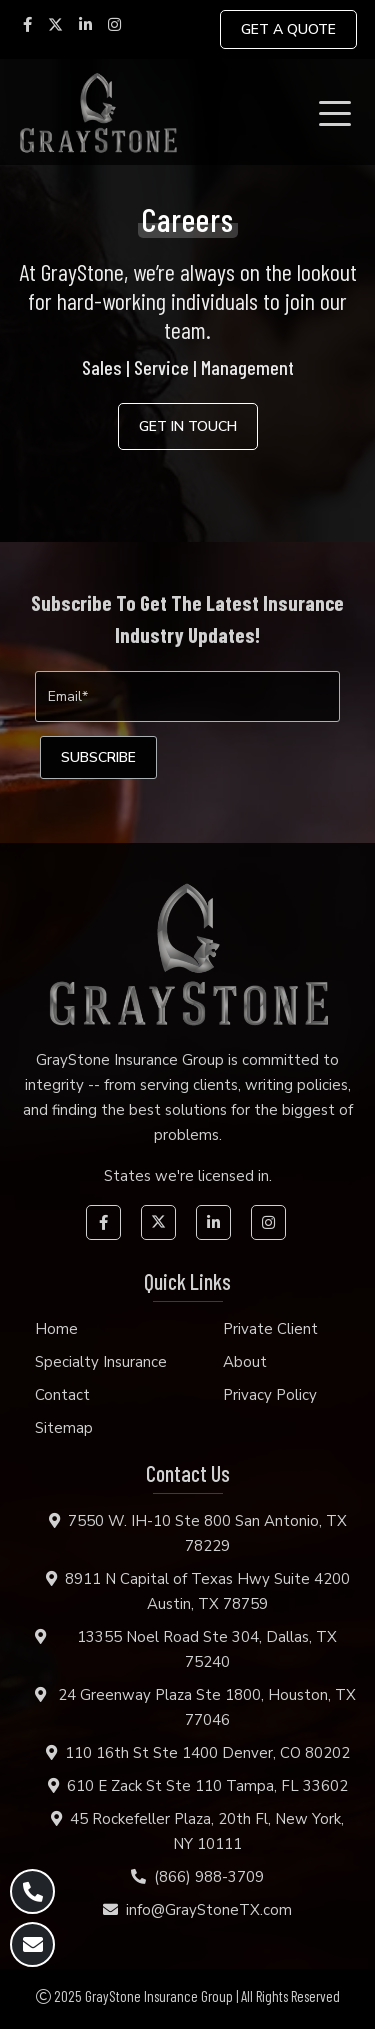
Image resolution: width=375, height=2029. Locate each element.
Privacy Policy (270, 1395)
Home (56, 1329)
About (245, 1362)
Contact (62, 1395)
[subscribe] (98, 757)
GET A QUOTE (288, 29)
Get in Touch (188, 426)
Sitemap (64, 1428)
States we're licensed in (186, 1176)
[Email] (187, 696)
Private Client (270, 1329)
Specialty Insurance (101, 1362)
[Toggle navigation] (339, 112)
